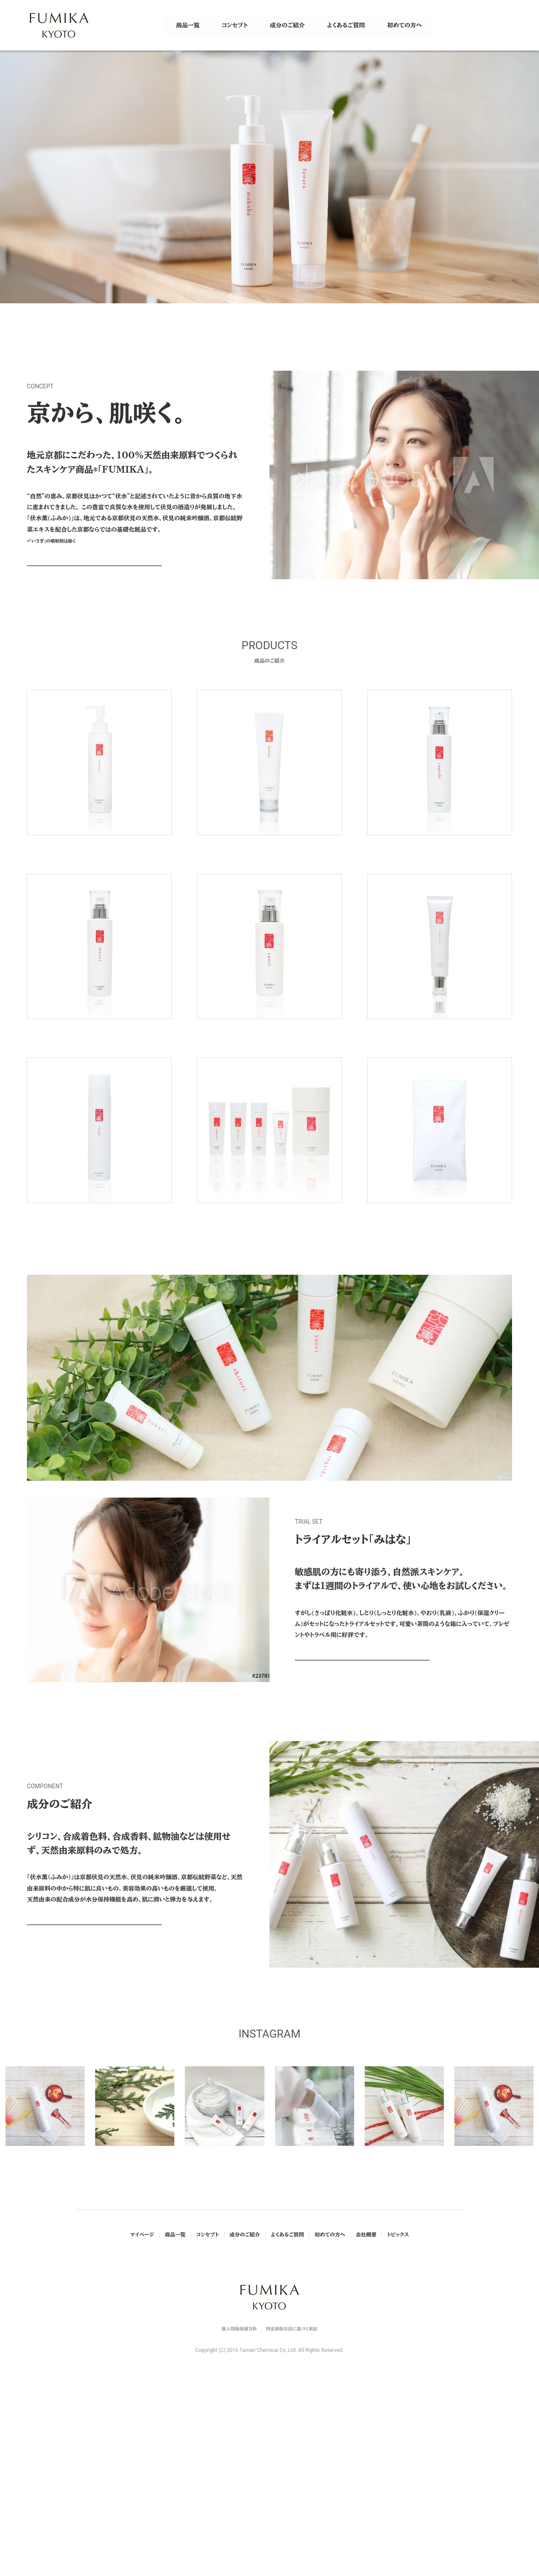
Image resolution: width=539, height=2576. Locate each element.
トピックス (398, 2406)
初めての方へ (330, 2406)
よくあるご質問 (287, 2406)
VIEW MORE (94, 572)
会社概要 (366, 2406)
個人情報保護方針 (239, 2501)
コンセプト (207, 2406)
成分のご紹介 (244, 2406)
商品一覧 (175, 2406)
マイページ (142, 2406)
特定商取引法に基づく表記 (291, 2501)
